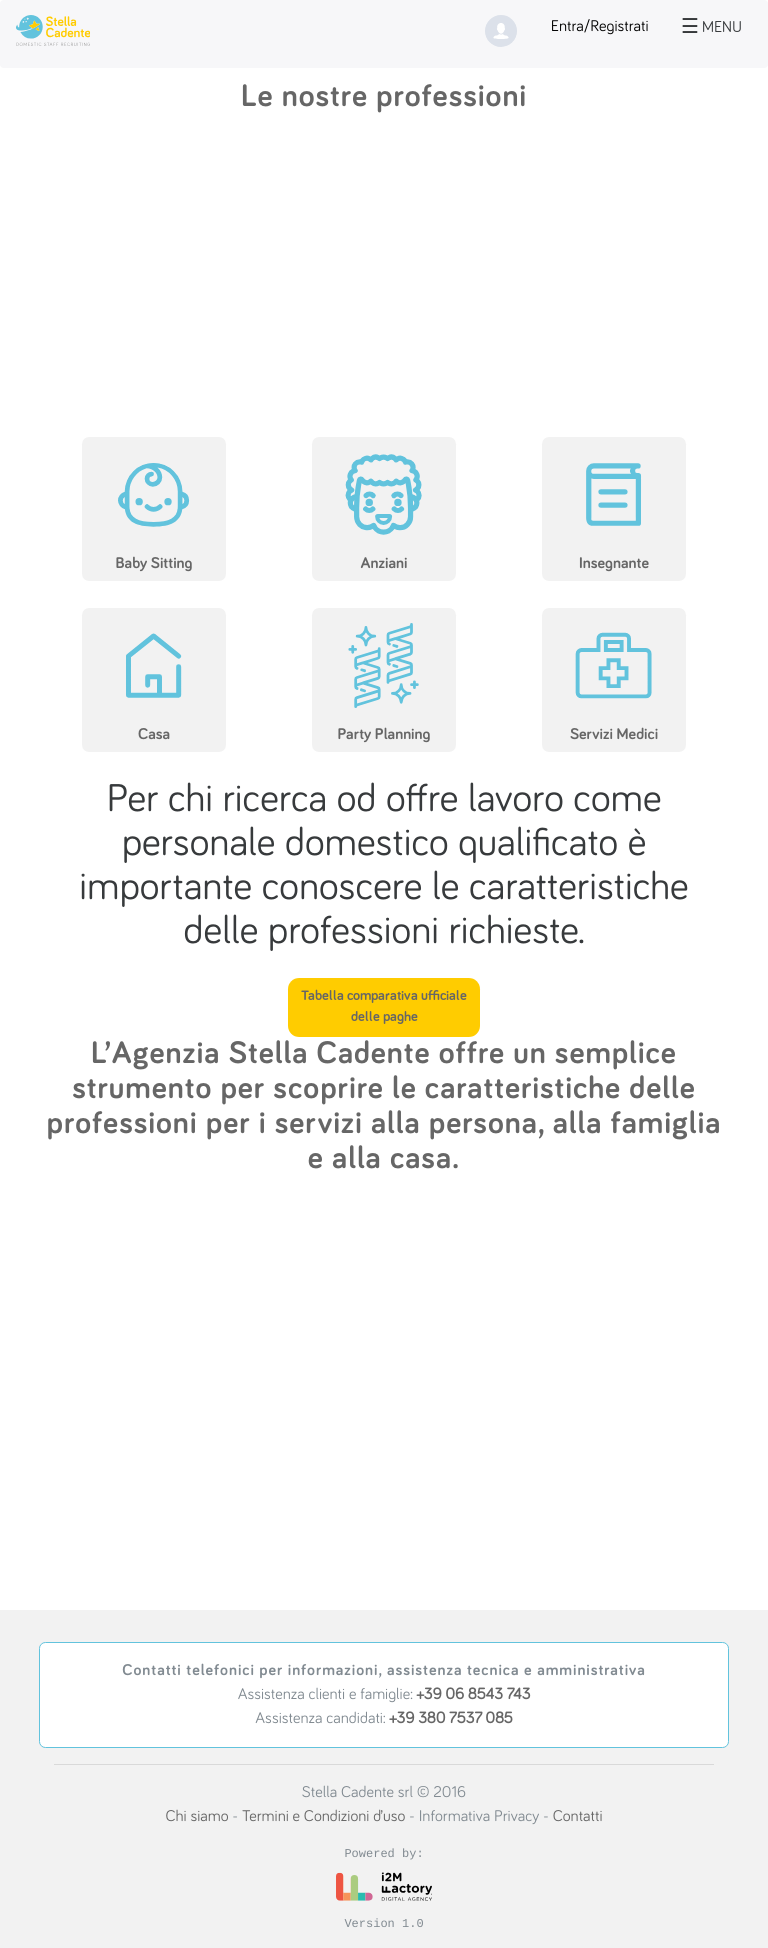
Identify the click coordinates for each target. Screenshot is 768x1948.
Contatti (578, 1817)
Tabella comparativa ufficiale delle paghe (384, 1007)
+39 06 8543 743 (474, 1695)
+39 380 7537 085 (450, 1719)
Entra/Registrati (600, 27)
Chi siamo (196, 1817)
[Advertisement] (384, 279)
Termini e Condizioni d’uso (323, 1817)
